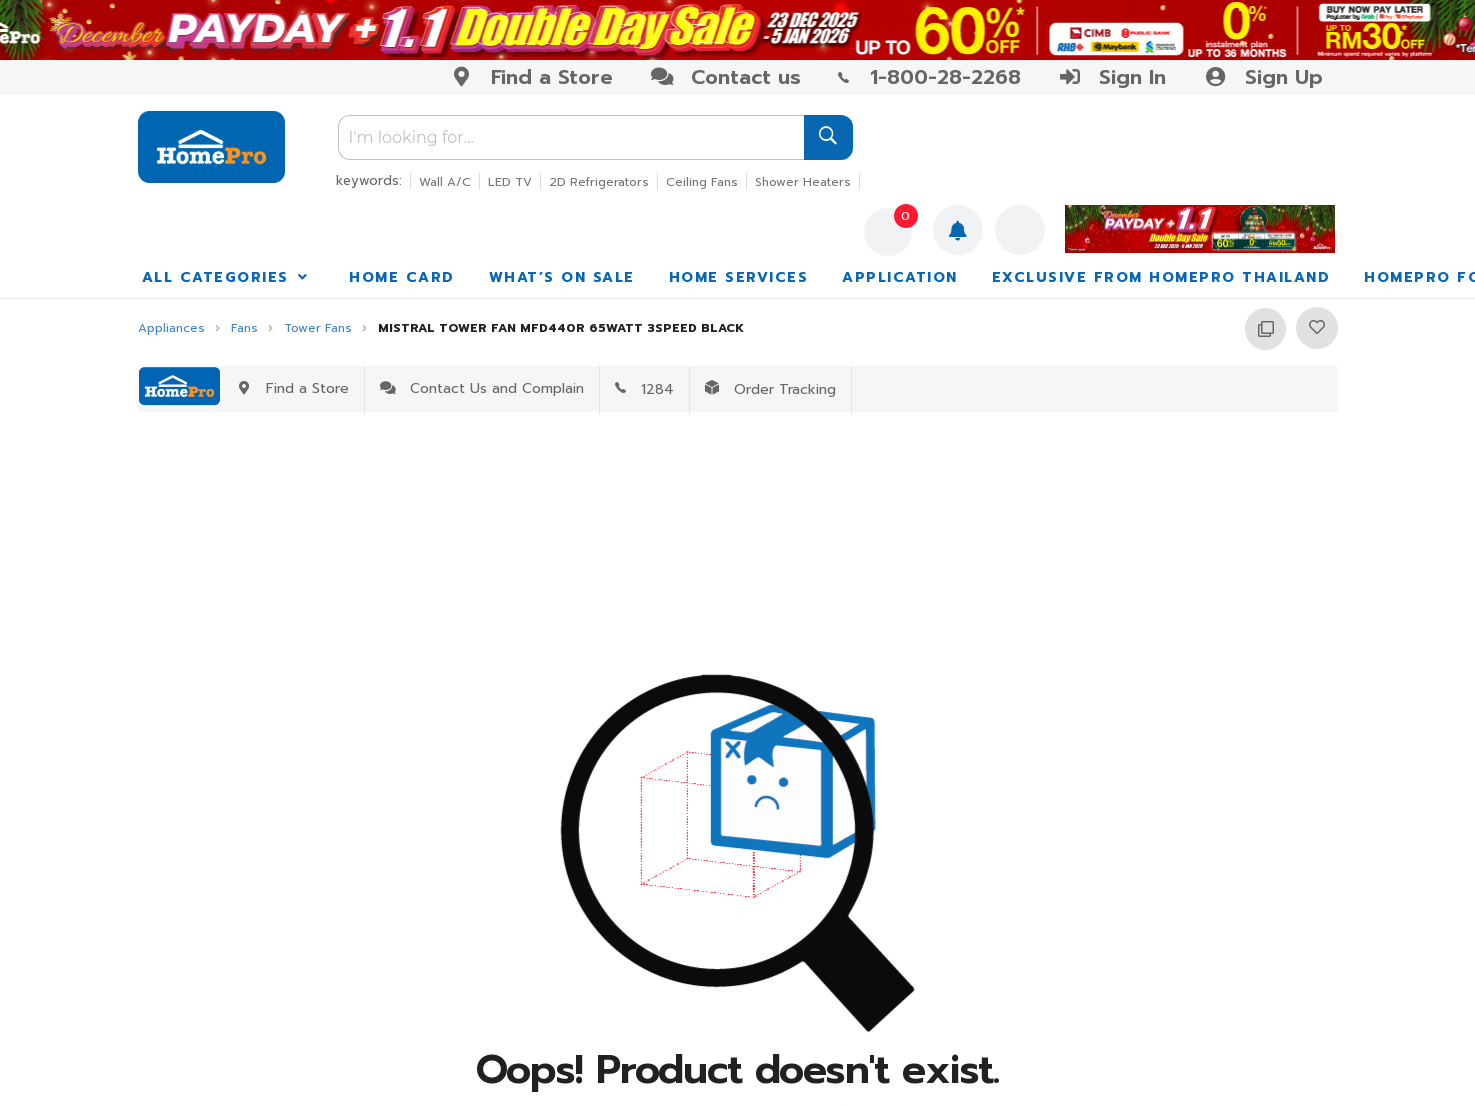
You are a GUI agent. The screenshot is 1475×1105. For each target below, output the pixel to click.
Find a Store (531, 77)
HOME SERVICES (739, 277)
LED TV (510, 182)
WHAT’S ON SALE (562, 277)
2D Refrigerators (599, 182)
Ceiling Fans (702, 182)
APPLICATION (900, 277)
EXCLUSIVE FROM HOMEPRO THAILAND (1161, 277)
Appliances (171, 328)
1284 (644, 389)
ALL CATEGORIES (227, 277)
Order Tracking (770, 389)
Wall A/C (445, 182)
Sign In (1112, 77)
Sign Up (1262, 77)
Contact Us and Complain (482, 388)
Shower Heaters (803, 182)
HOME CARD (402, 277)
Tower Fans (318, 328)
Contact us (725, 77)
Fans (244, 328)
